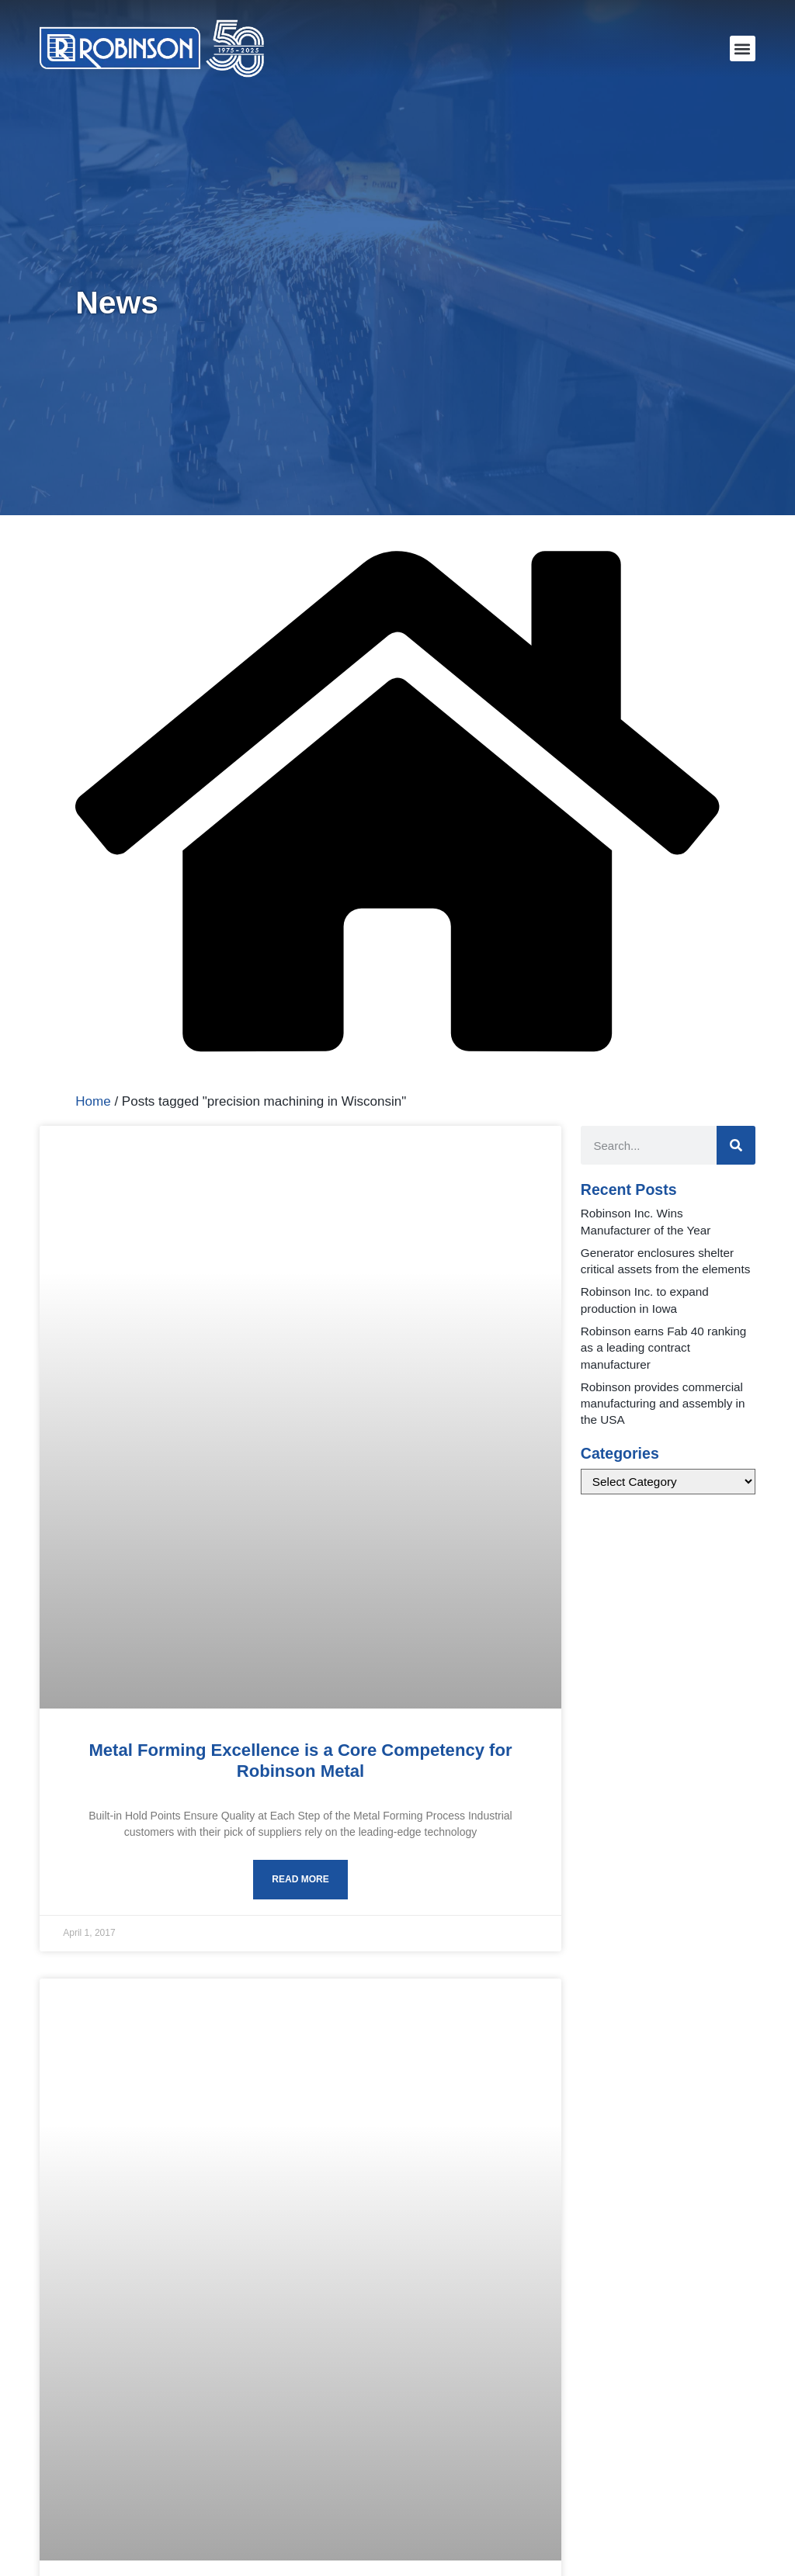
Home (92, 1101)
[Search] (736, 1145)
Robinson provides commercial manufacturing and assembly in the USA (663, 1403)
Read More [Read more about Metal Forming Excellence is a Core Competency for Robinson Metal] (300, 1879)
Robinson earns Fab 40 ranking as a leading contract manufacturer (663, 1347)
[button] (742, 48)
